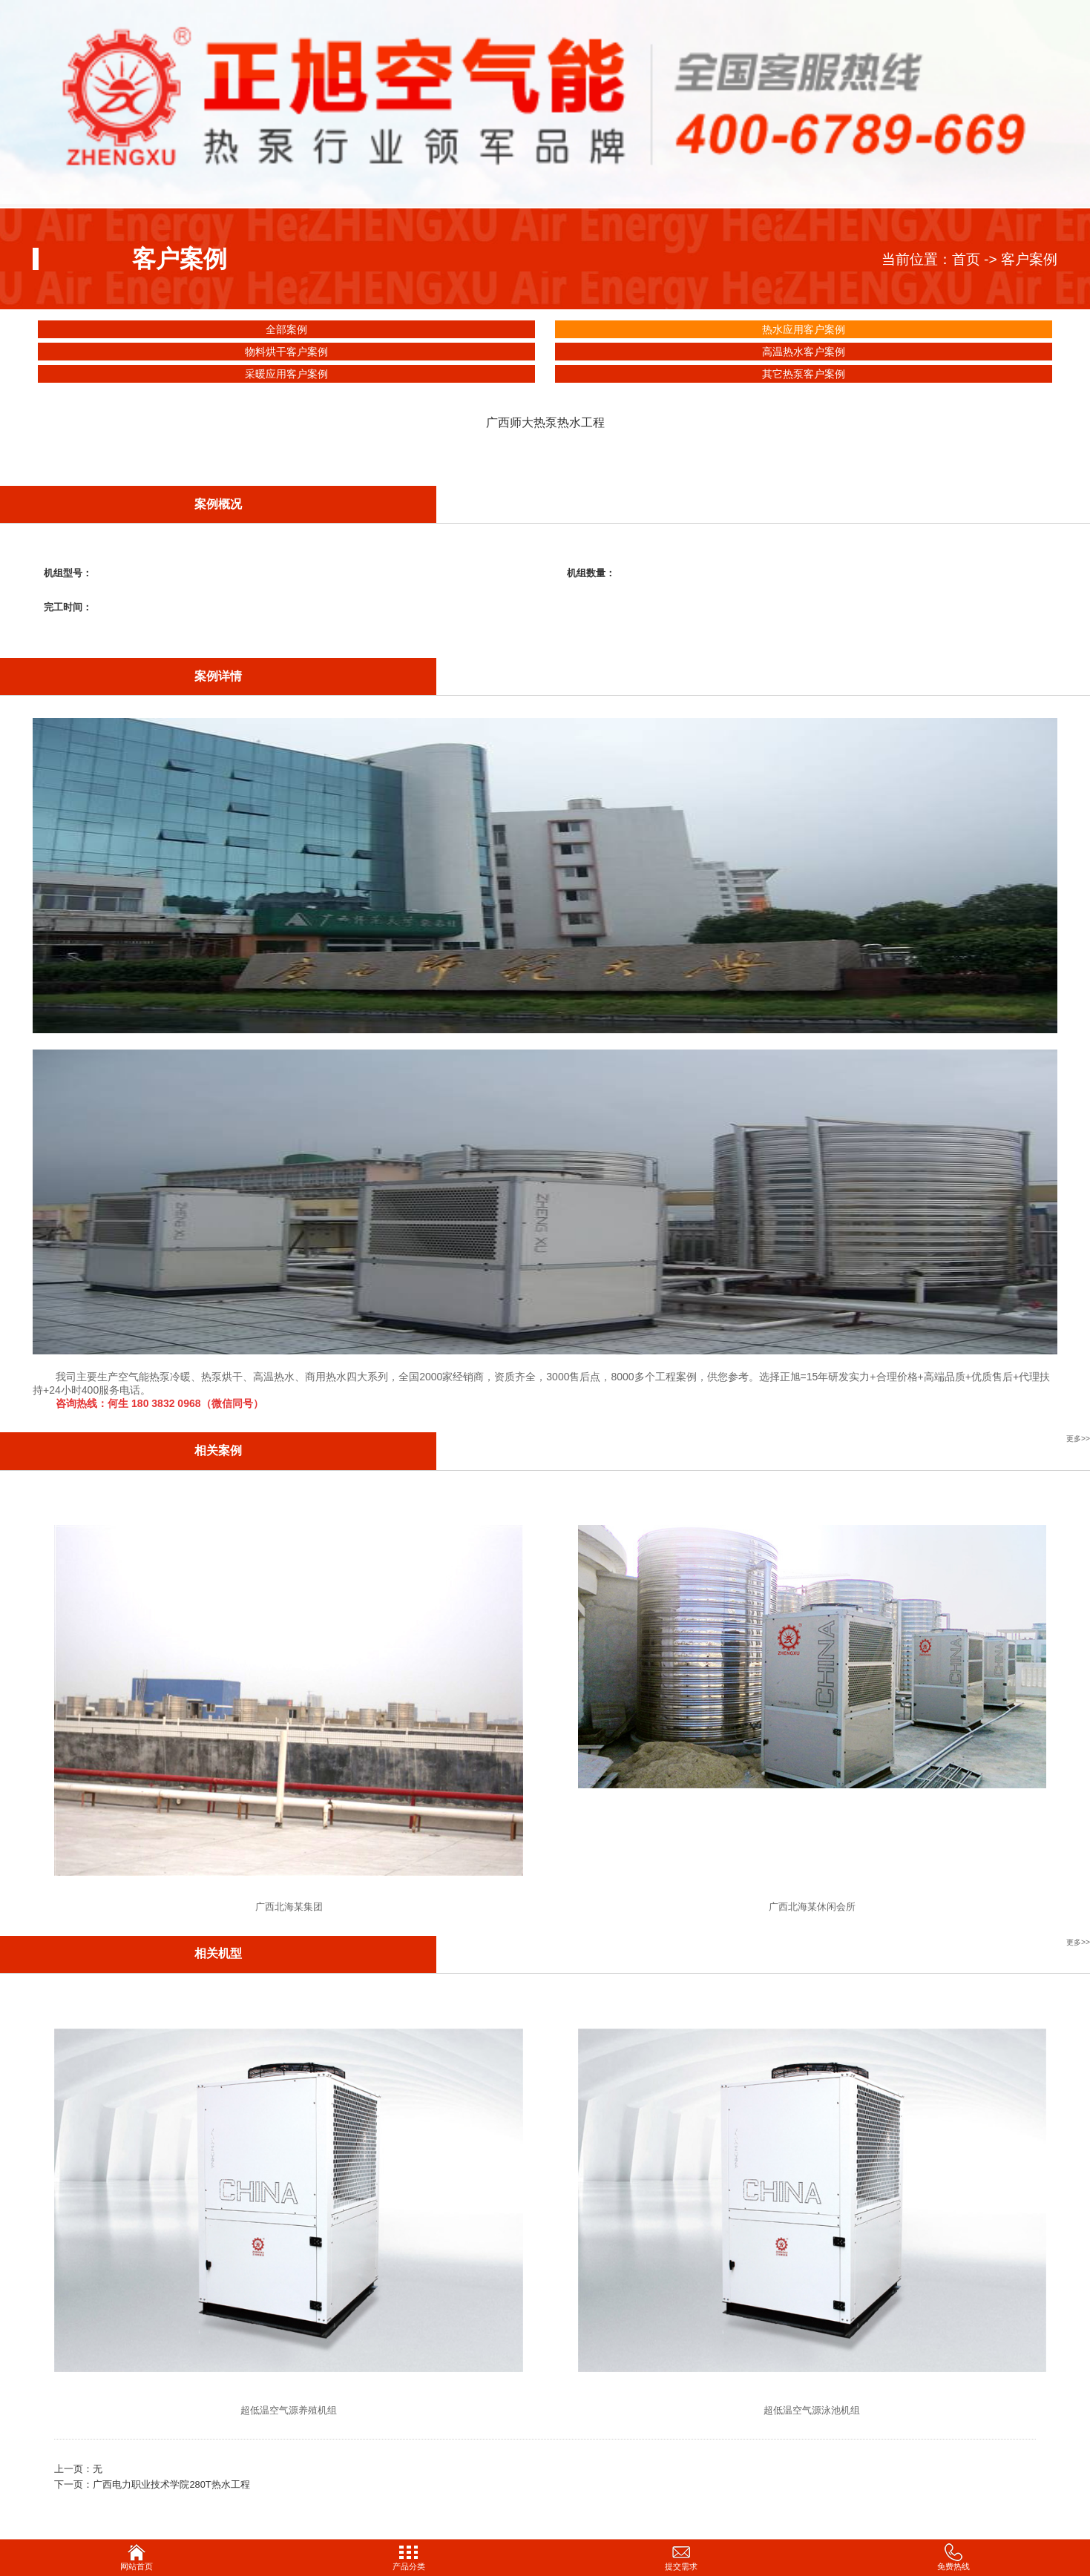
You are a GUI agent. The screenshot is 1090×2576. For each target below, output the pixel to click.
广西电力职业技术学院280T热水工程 (171, 2484)
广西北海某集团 (289, 1906)
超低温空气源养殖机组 (288, 2410)
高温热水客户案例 (803, 352)
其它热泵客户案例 (803, 374)
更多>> (1078, 1438)
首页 (966, 259)
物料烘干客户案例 (286, 352)
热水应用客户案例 (803, 329)
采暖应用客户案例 (286, 374)
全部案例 (286, 329)
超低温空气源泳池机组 (812, 2410)
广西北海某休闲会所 (812, 1906)
